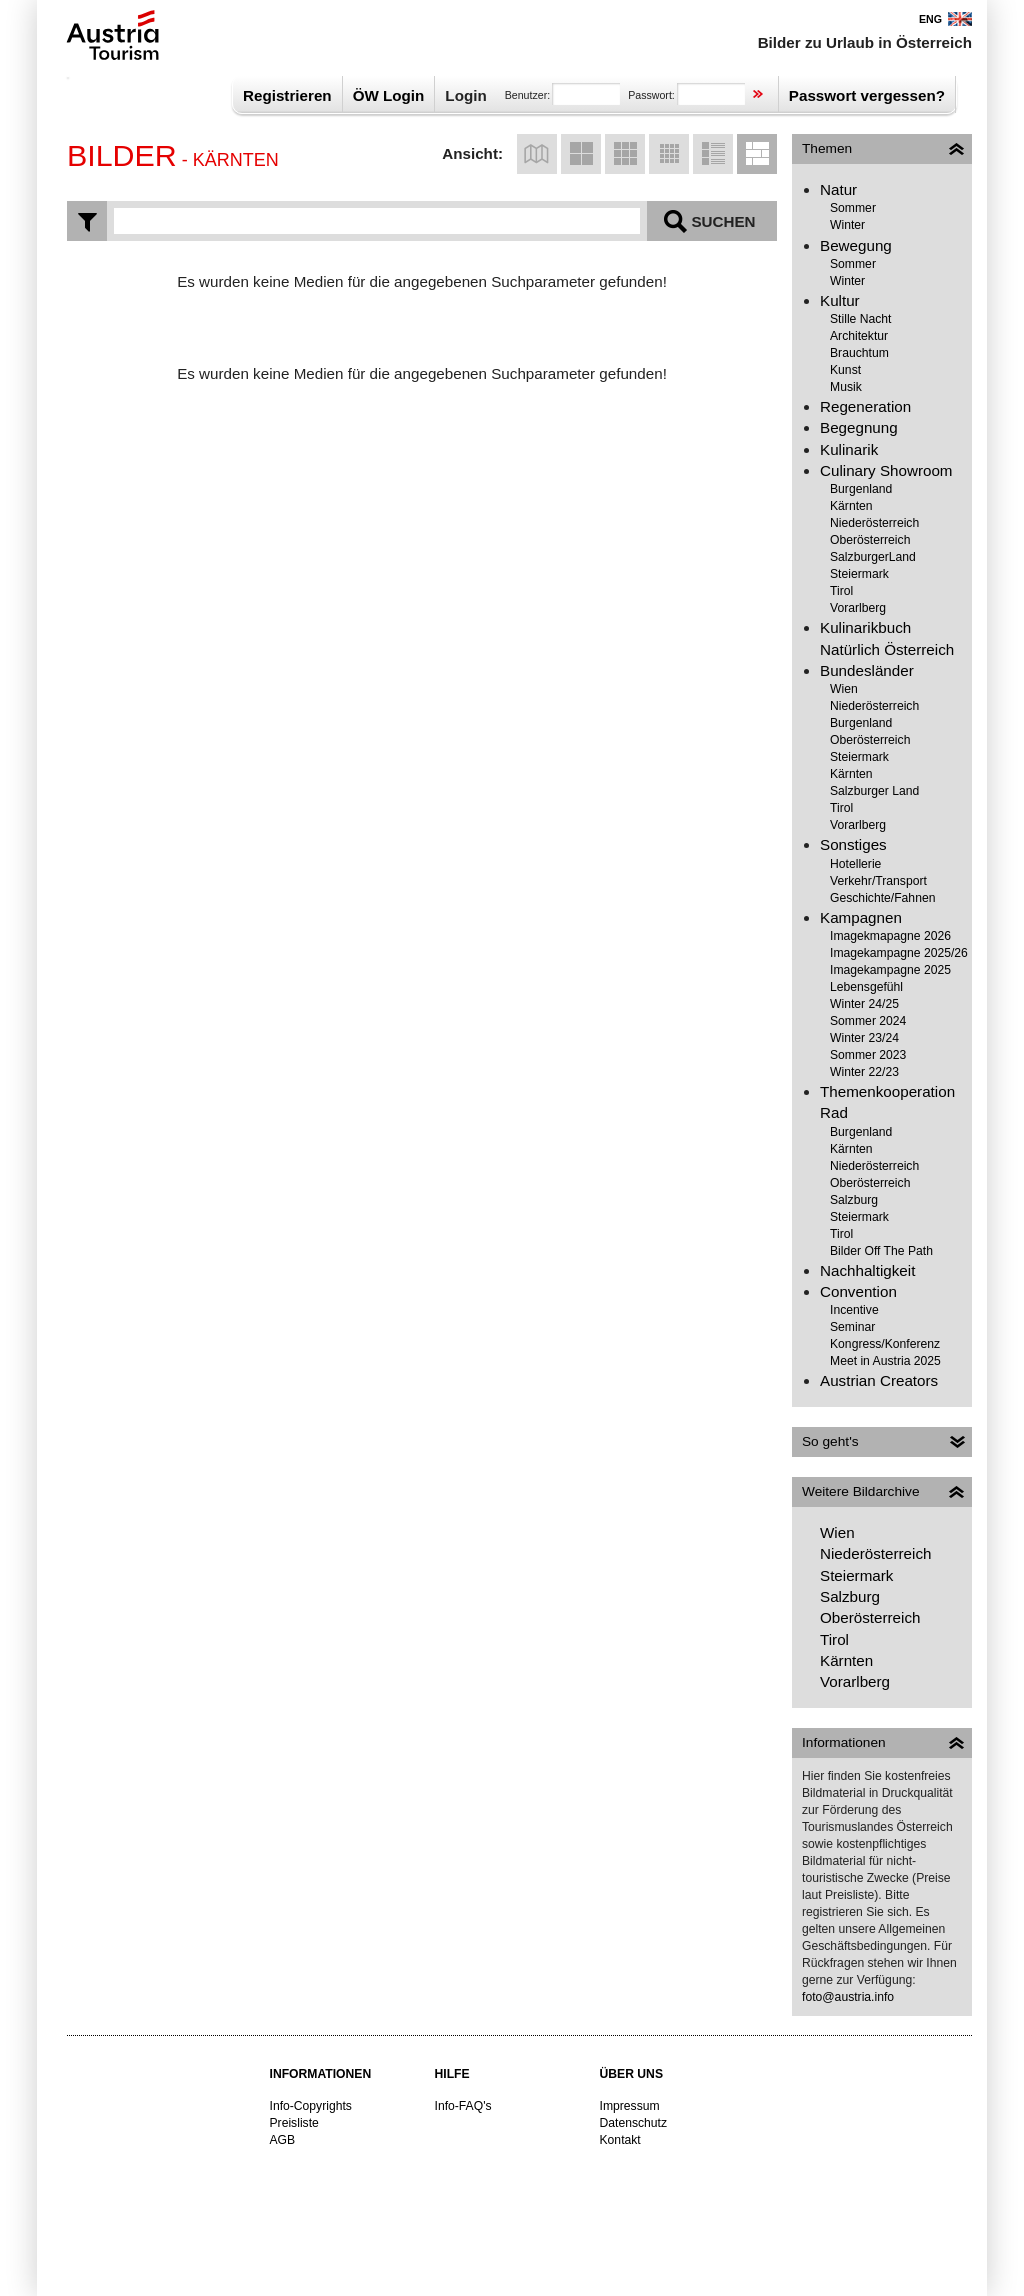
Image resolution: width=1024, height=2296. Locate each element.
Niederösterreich (874, 523)
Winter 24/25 (864, 1004)
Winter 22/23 (864, 1072)
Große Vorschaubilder (581, 154)
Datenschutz (634, 2123)
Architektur (859, 336)
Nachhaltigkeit (867, 1270)
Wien (844, 689)
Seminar (852, 1327)
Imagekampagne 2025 (890, 970)
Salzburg (854, 1200)
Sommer (853, 208)
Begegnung (859, 427)
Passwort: (651, 95)
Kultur (840, 300)
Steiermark (859, 574)
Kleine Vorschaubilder (669, 154)
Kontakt (620, 2140)
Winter (847, 225)
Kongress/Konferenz (885, 1344)
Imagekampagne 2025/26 (899, 953)
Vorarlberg (858, 608)
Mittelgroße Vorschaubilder (625, 154)
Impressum (630, 2106)
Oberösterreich (870, 540)
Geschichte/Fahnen (882, 898)
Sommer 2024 (868, 1021)
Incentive (854, 1310)
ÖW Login (389, 95)
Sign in (758, 95)
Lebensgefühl (866, 987)
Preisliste (294, 2123)
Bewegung (856, 245)
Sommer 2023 (868, 1055)
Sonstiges (853, 844)
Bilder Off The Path (881, 1251)
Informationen (321, 2074)
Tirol (841, 591)
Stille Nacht (860, 319)
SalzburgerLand (873, 557)
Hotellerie (855, 864)
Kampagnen (861, 917)
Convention (858, 1291)
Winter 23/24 (864, 1038)
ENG (930, 19)
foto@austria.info (848, 1997)
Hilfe (452, 2074)
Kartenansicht (537, 154)
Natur (838, 189)
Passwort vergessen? (867, 95)
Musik (846, 387)
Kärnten (851, 506)
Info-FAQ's (463, 2106)
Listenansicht (713, 154)
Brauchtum (859, 353)
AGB (283, 2140)
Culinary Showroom (886, 470)
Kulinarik (849, 449)
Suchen (723, 221)
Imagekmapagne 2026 (890, 936)
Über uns (632, 2074)
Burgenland (861, 489)
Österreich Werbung (108, 35)
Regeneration (865, 406)
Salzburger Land (874, 791)
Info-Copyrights (311, 2106)
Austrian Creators (879, 1380)
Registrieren (287, 95)
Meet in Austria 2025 (885, 1361)
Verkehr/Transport (878, 881)
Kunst (845, 370)
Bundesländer (867, 670)
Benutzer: (527, 95)
